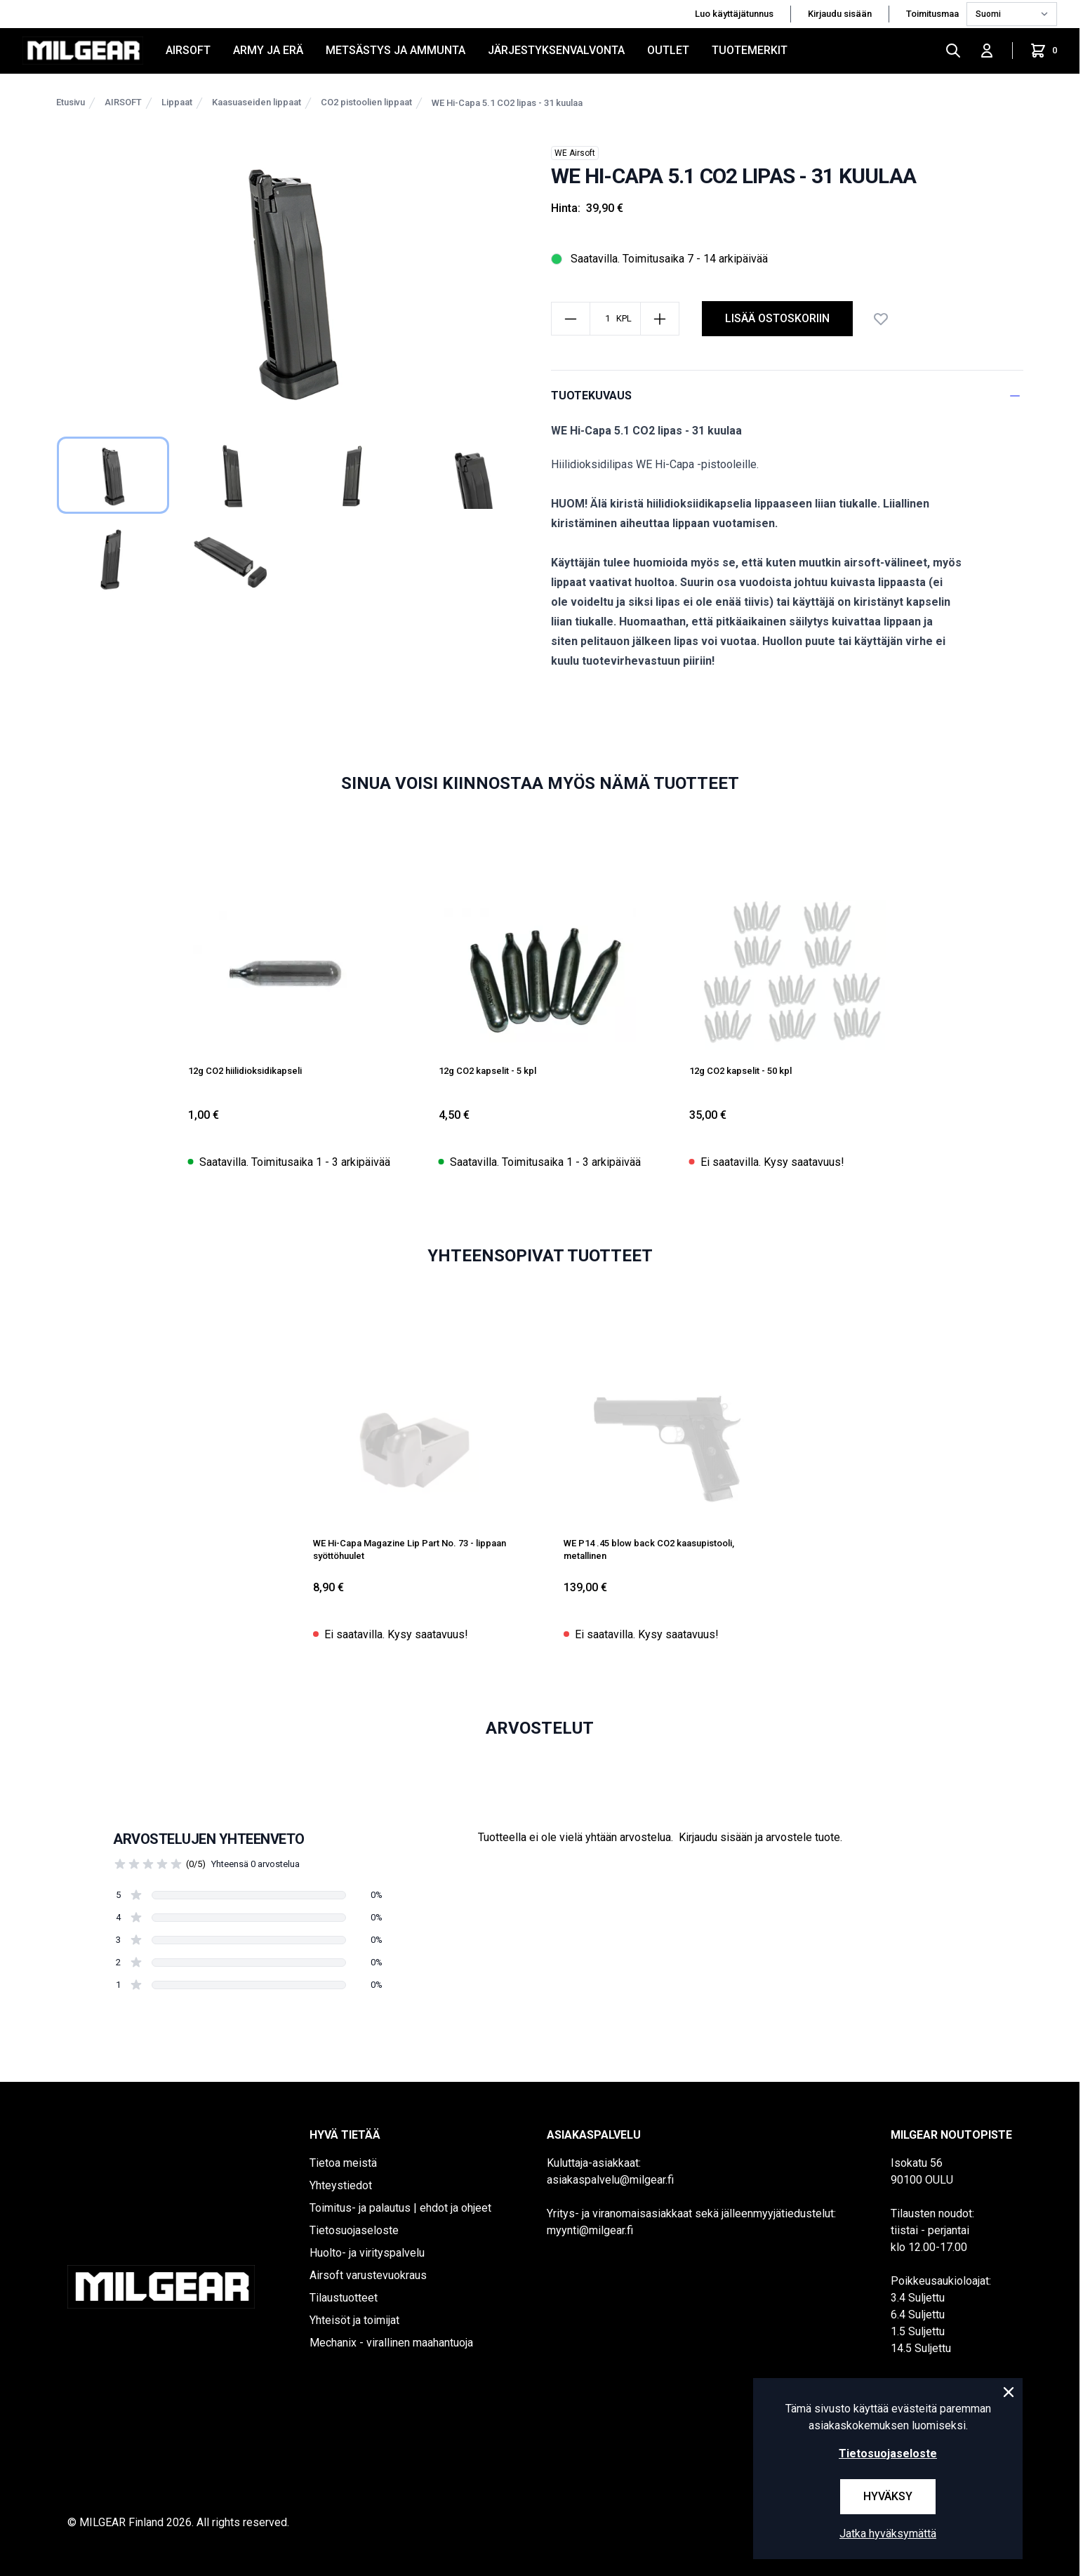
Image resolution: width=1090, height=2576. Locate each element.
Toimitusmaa (933, 13)
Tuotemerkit (749, 50)
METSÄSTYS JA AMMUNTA (395, 50)
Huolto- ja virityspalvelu (367, 2252)
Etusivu (70, 102)
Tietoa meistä (343, 2163)
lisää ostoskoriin (777, 318)
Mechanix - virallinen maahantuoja (391, 2342)
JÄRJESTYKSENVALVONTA (556, 50)
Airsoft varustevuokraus (368, 2275)
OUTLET (668, 50)
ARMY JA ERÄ (268, 50)
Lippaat (176, 102)
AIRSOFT (188, 50)
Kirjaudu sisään (840, 13)
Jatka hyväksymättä (887, 2533)
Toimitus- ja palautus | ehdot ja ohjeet (400, 2208)
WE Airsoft (574, 153)
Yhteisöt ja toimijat (354, 2320)
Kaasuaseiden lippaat (256, 102)
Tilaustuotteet (344, 2297)
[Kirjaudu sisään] (987, 50)
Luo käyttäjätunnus (734, 13)
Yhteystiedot (341, 2185)
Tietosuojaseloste (354, 2230)
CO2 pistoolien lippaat (366, 102)
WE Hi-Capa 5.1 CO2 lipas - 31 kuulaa (507, 103)
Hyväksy (887, 2496)
